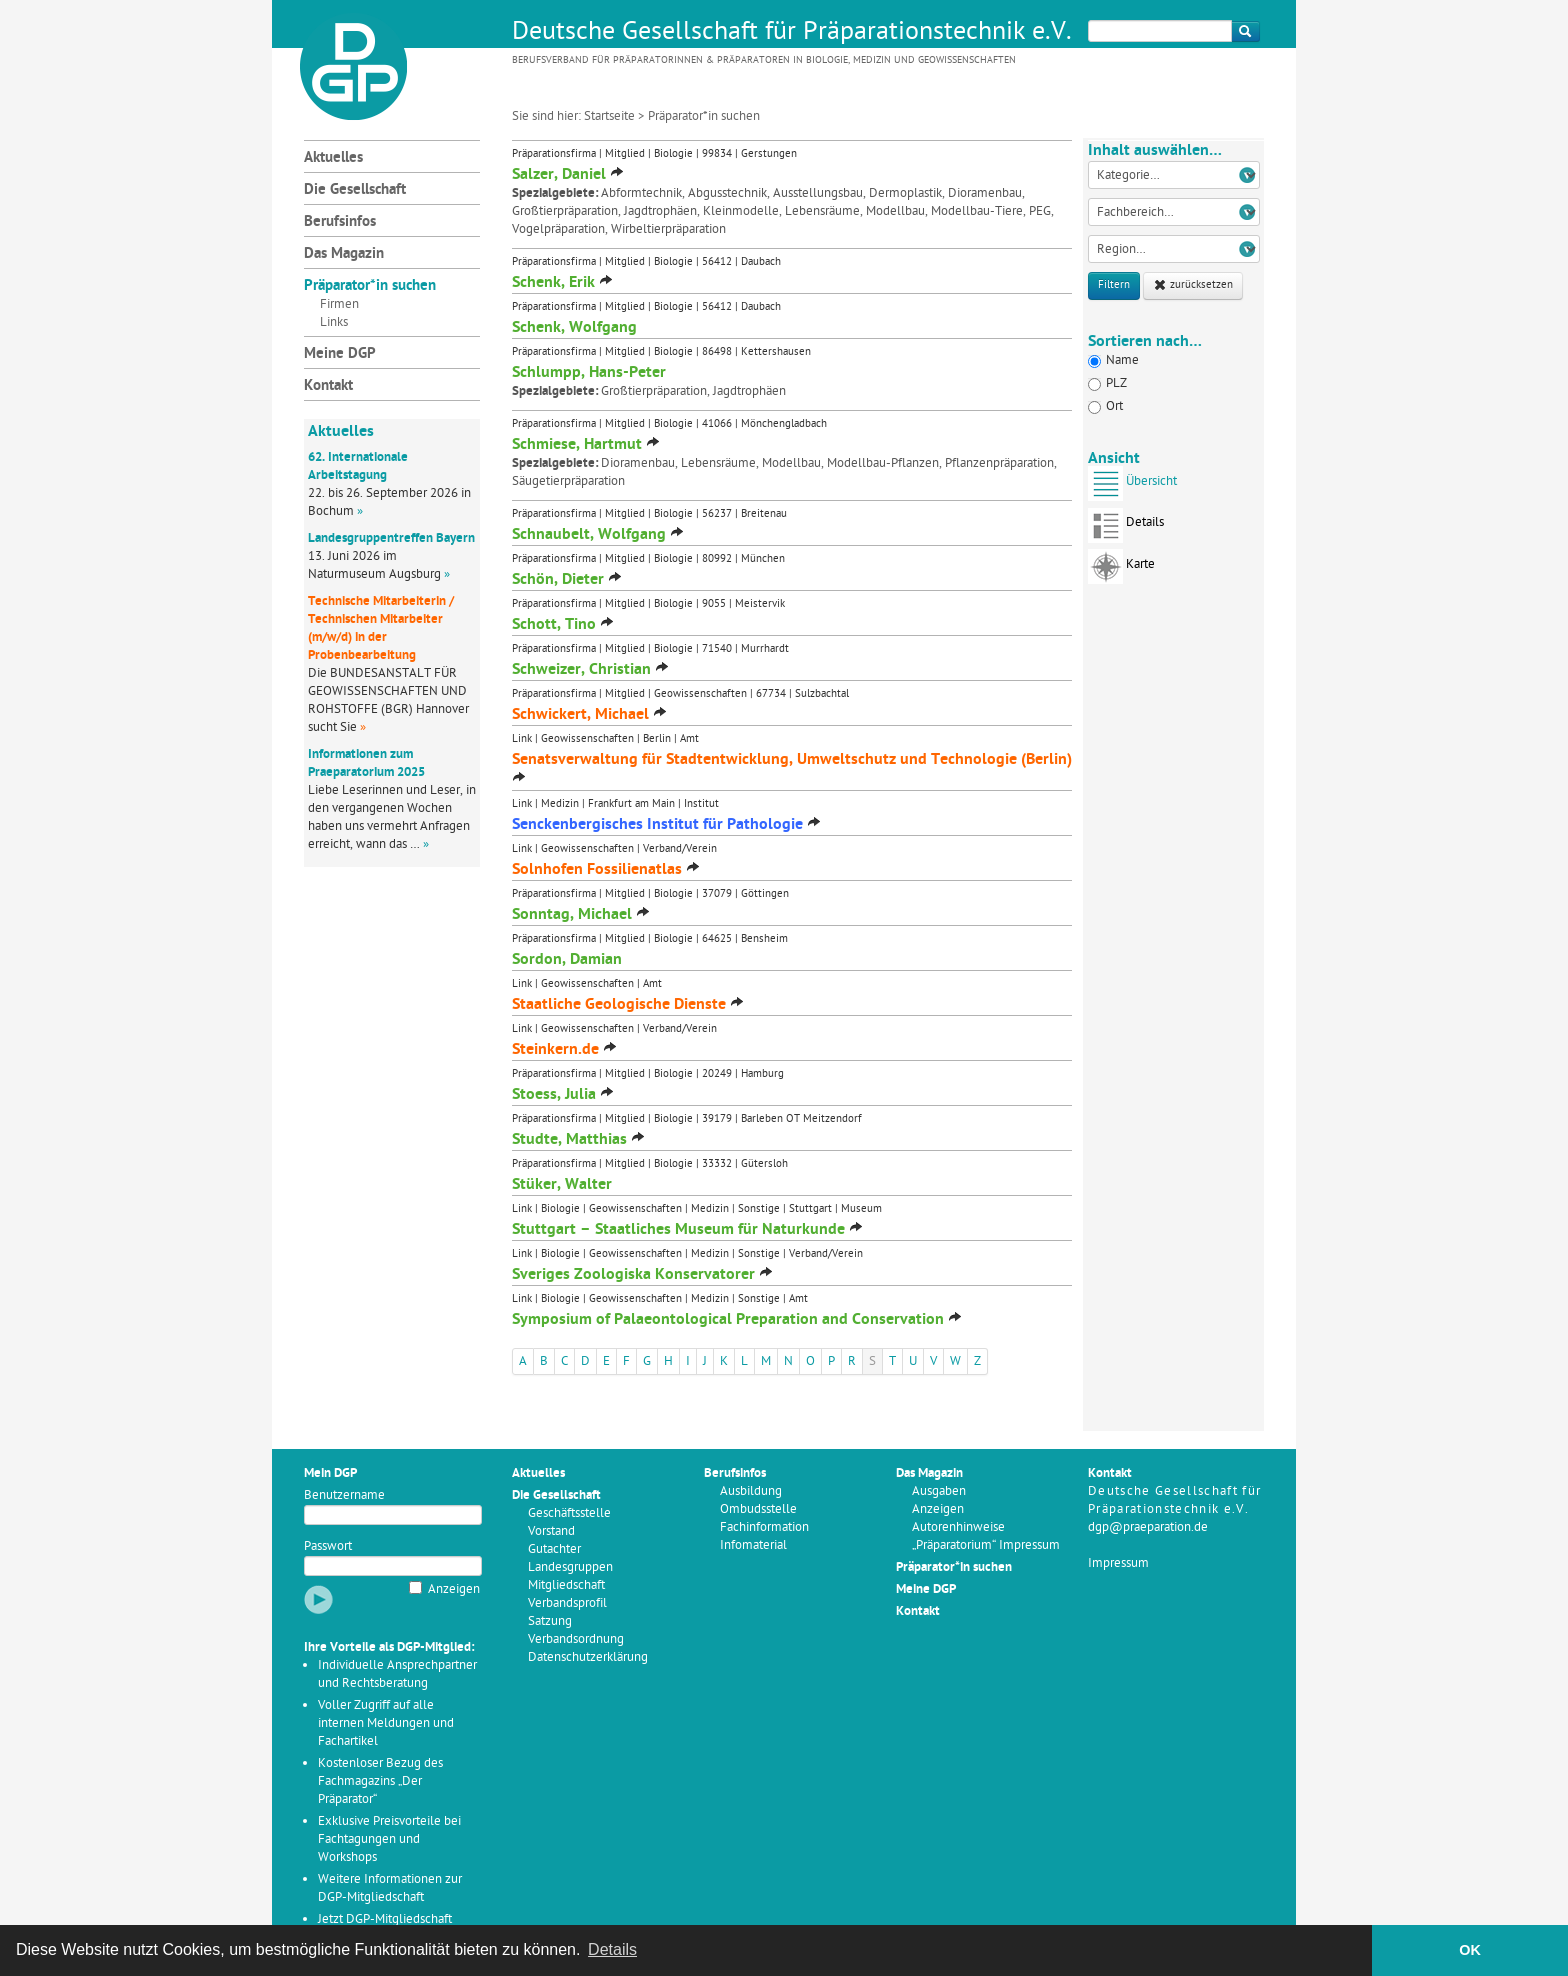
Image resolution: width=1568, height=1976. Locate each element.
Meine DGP (340, 354)
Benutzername (344, 1495)
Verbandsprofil (567, 1603)
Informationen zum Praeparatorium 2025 (366, 763)
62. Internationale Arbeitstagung (358, 466)
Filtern (1114, 285)
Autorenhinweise (958, 1527)
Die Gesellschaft (355, 190)
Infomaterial (753, 1545)
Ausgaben (939, 1491)
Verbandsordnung (576, 1639)
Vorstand (551, 1531)
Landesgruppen (570, 1567)
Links (334, 322)
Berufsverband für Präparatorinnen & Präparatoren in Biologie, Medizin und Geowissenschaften (764, 60)
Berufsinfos (340, 222)
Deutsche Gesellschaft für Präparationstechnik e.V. (792, 33)
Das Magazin (344, 254)
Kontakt (328, 386)
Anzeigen (454, 1589)
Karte (1121, 570)
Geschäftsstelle (569, 1513)
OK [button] (1470, 1950)
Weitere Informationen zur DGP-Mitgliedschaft (390, 1888)
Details (1126, 528)
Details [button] (612, 1949)
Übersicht (1132, 487)
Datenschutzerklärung (588, 1657)
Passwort (328, 1546)
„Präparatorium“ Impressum (986, 1545)
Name (1113, 360)
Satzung (550, 1621)
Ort (1105, 406)
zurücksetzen (1193, 285)
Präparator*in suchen (370, 286)
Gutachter (554, 1549)
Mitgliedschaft (566, 1585)
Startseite (609, 116)
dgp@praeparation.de (1148, 1527)
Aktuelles (333, 158)
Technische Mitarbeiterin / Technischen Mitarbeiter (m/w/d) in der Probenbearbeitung (381, 628)
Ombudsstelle (758, 1509)
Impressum (1118, 1563)
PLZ (1107, 383)
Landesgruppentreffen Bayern (391, 538)
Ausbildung (751, 1491)
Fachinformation (764, 1527)
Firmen (339, 304)
